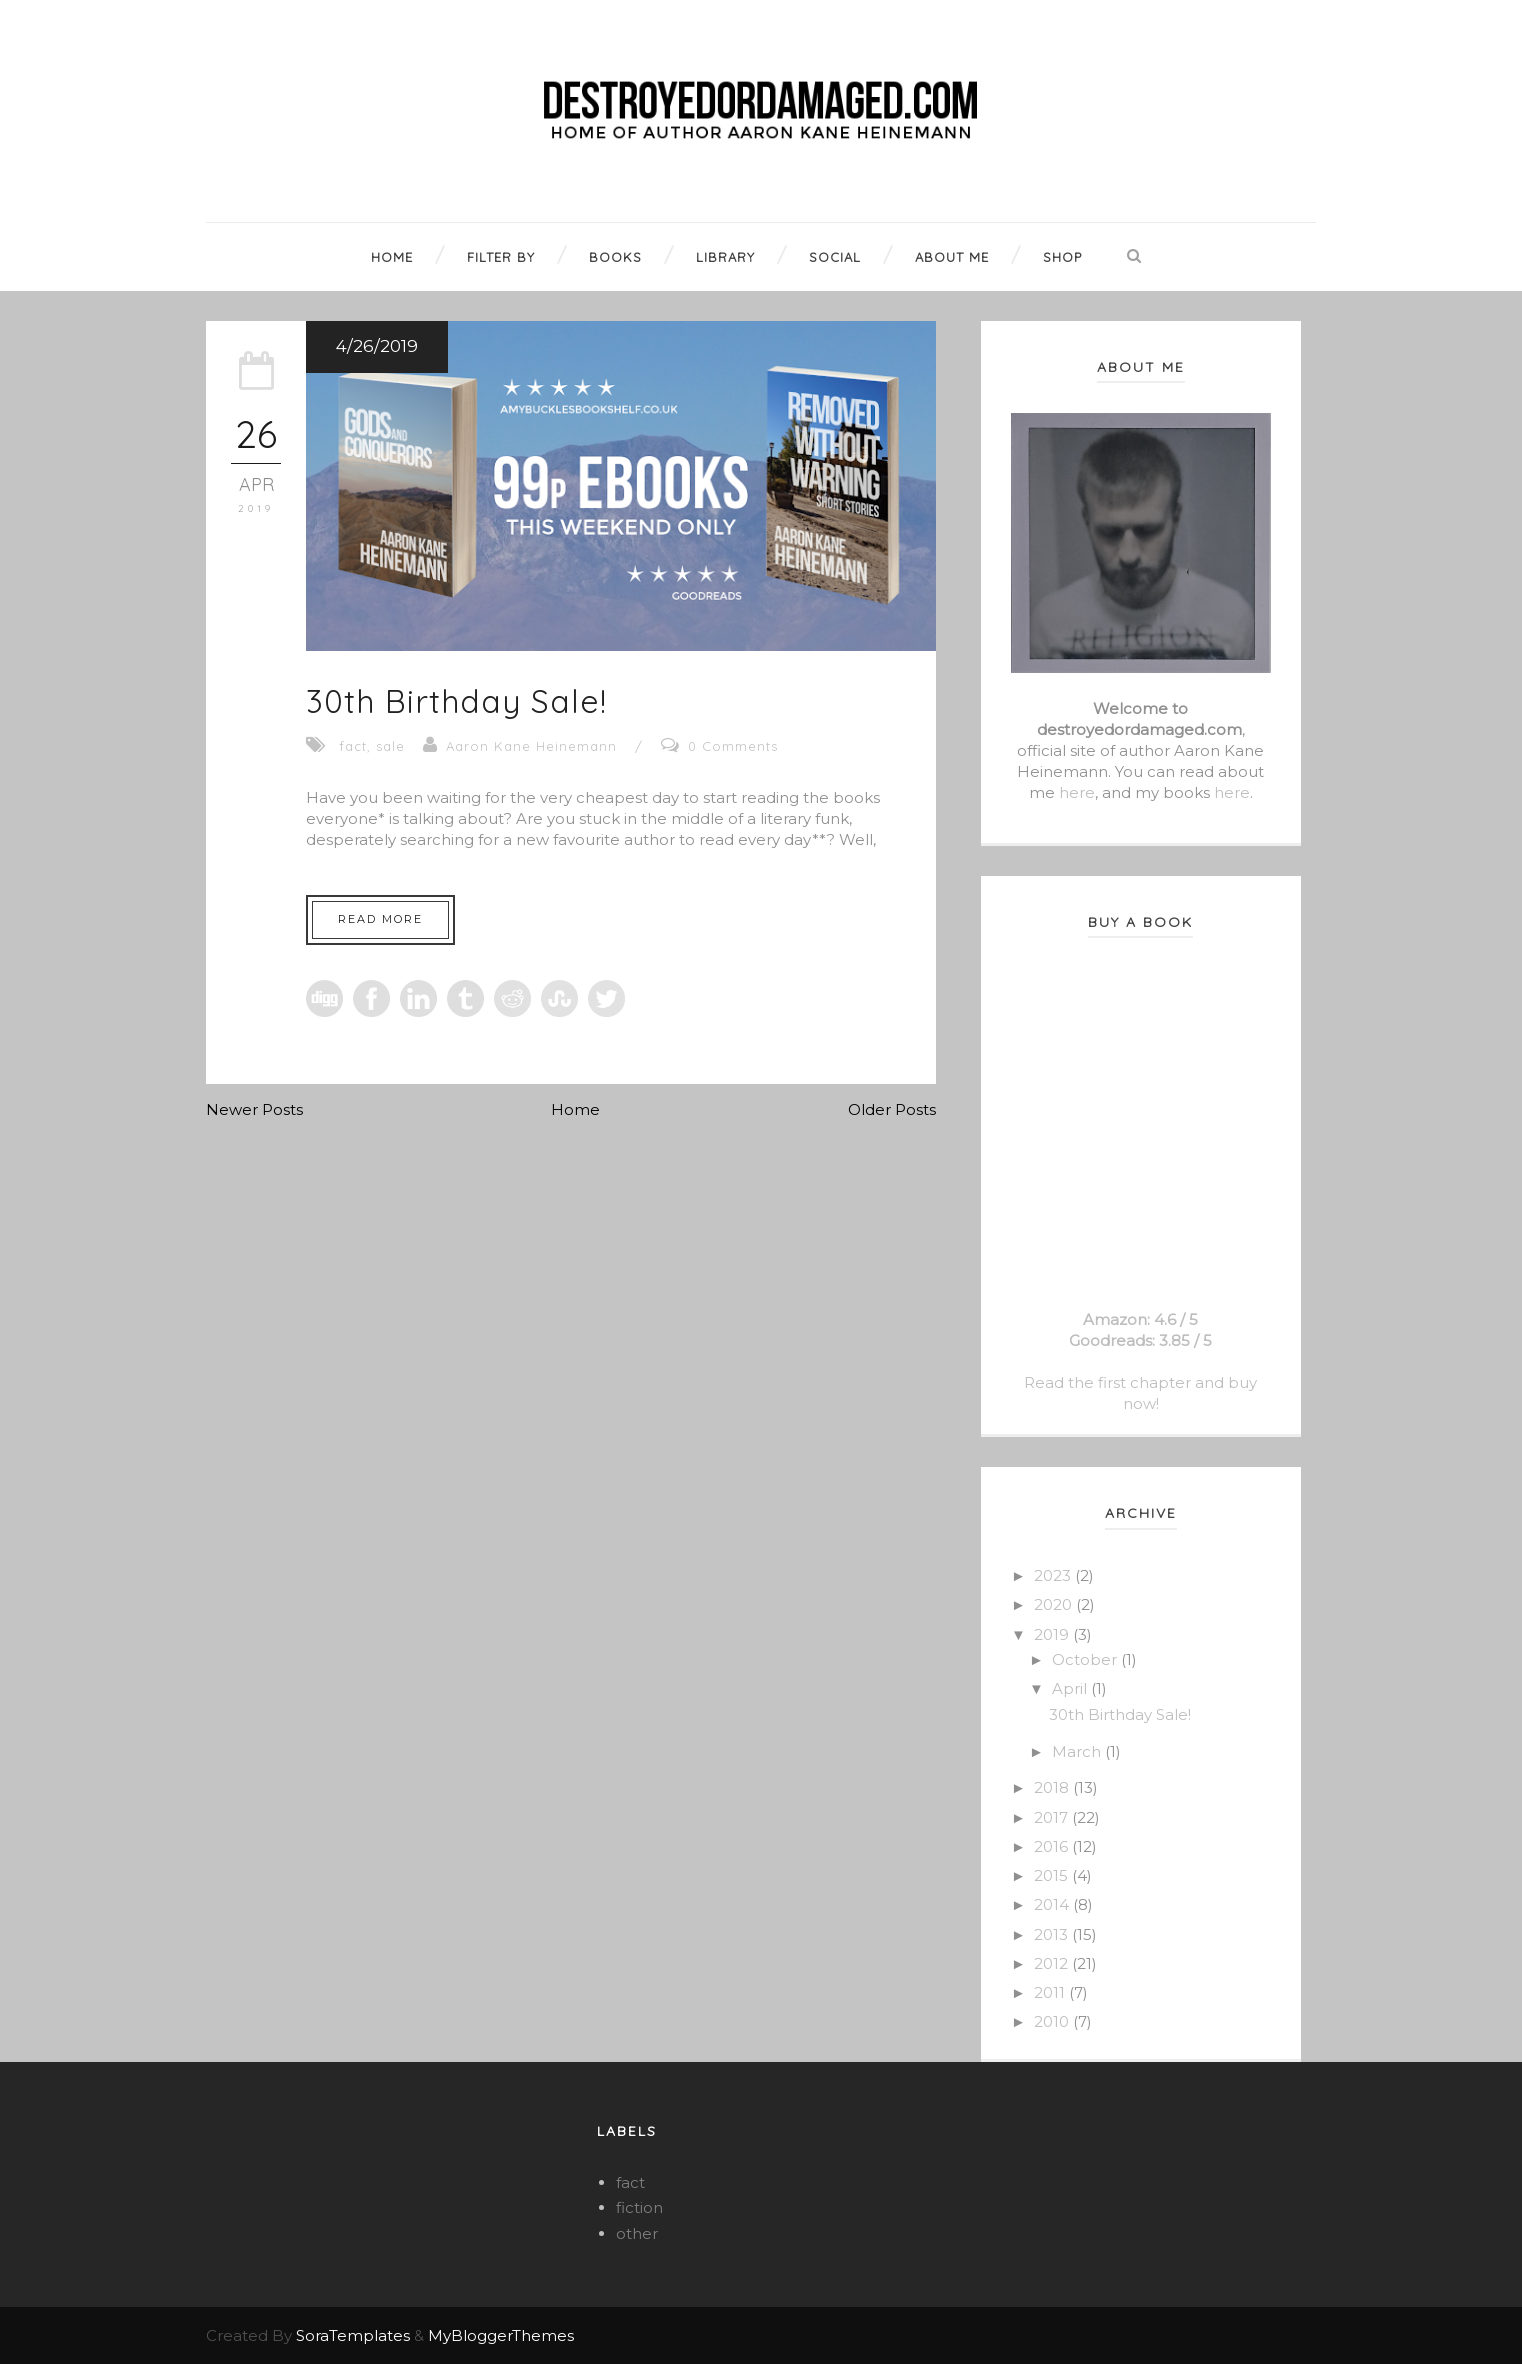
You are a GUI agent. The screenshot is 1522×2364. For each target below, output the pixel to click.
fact (353, 746)
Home (575, 1109)
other (637, 2233)
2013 (1053, 1934)
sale (390, 746)
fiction (639, 2207)
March (1078, 1751)
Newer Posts (254, 1109)
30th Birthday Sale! (456, 701)
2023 (1054, 1575)
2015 (1053, 1875)
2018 (1053, 1787)
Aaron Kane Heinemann (531, 746)
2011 (1051, 1992)
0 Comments (733, 746)
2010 (1053, 2021)
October (1086, 1659)
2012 (1053, 1963)
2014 (1053, 1904)
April (1071, 1688)
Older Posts (892, 1109)
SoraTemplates (353, 2335)
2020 (1055, 1604)
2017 (1053, 1817)
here (1077, 792)
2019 (1053, 1634)
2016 (1053, 1846)
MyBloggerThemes (501, 2335)
